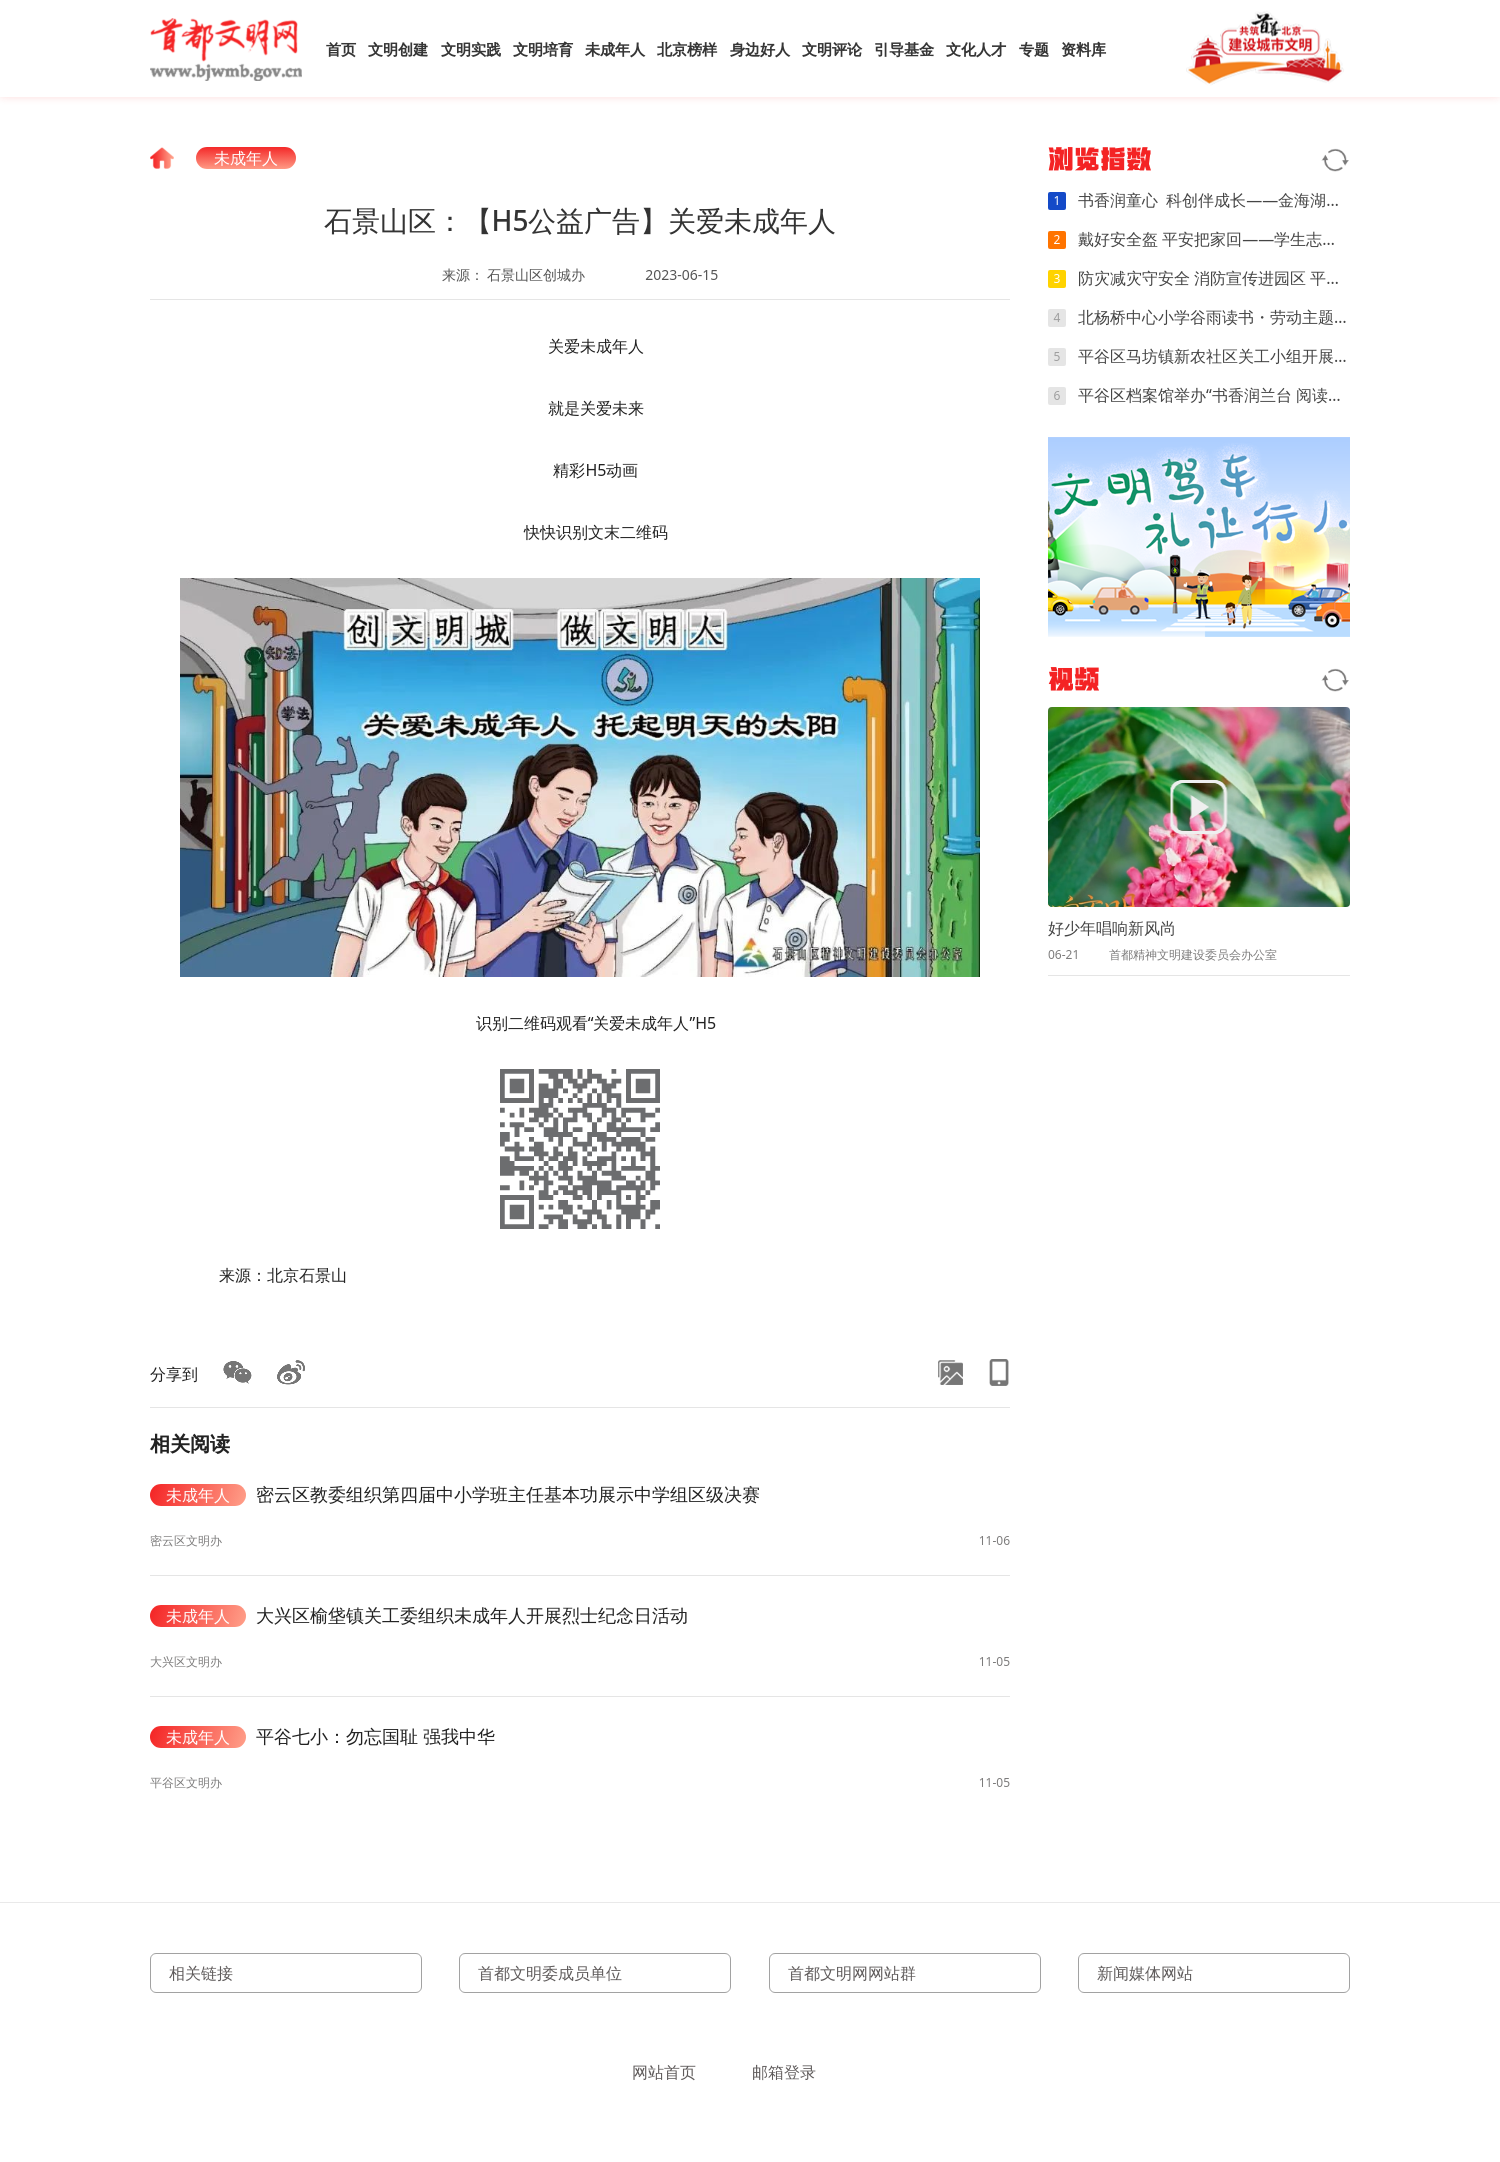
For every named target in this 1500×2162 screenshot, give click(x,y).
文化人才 (976, 49)
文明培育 (543, 49)
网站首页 (664, 2072)
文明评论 (832, 49)
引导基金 (904, 49)
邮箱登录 (784, 2072)
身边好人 (760, 49)
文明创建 (398, 49)
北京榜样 (687, 49)
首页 (341, 49)
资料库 (1083, 49)
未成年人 (615, 49)
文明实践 (471, 49)
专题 (1034, 49)
